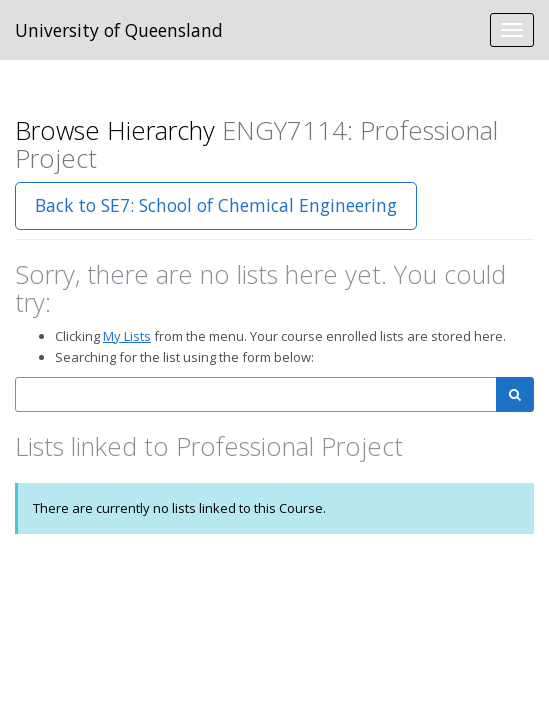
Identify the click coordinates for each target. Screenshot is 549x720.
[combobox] (256, 394)
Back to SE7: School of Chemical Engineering (216, 205)
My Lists (127, 336)
